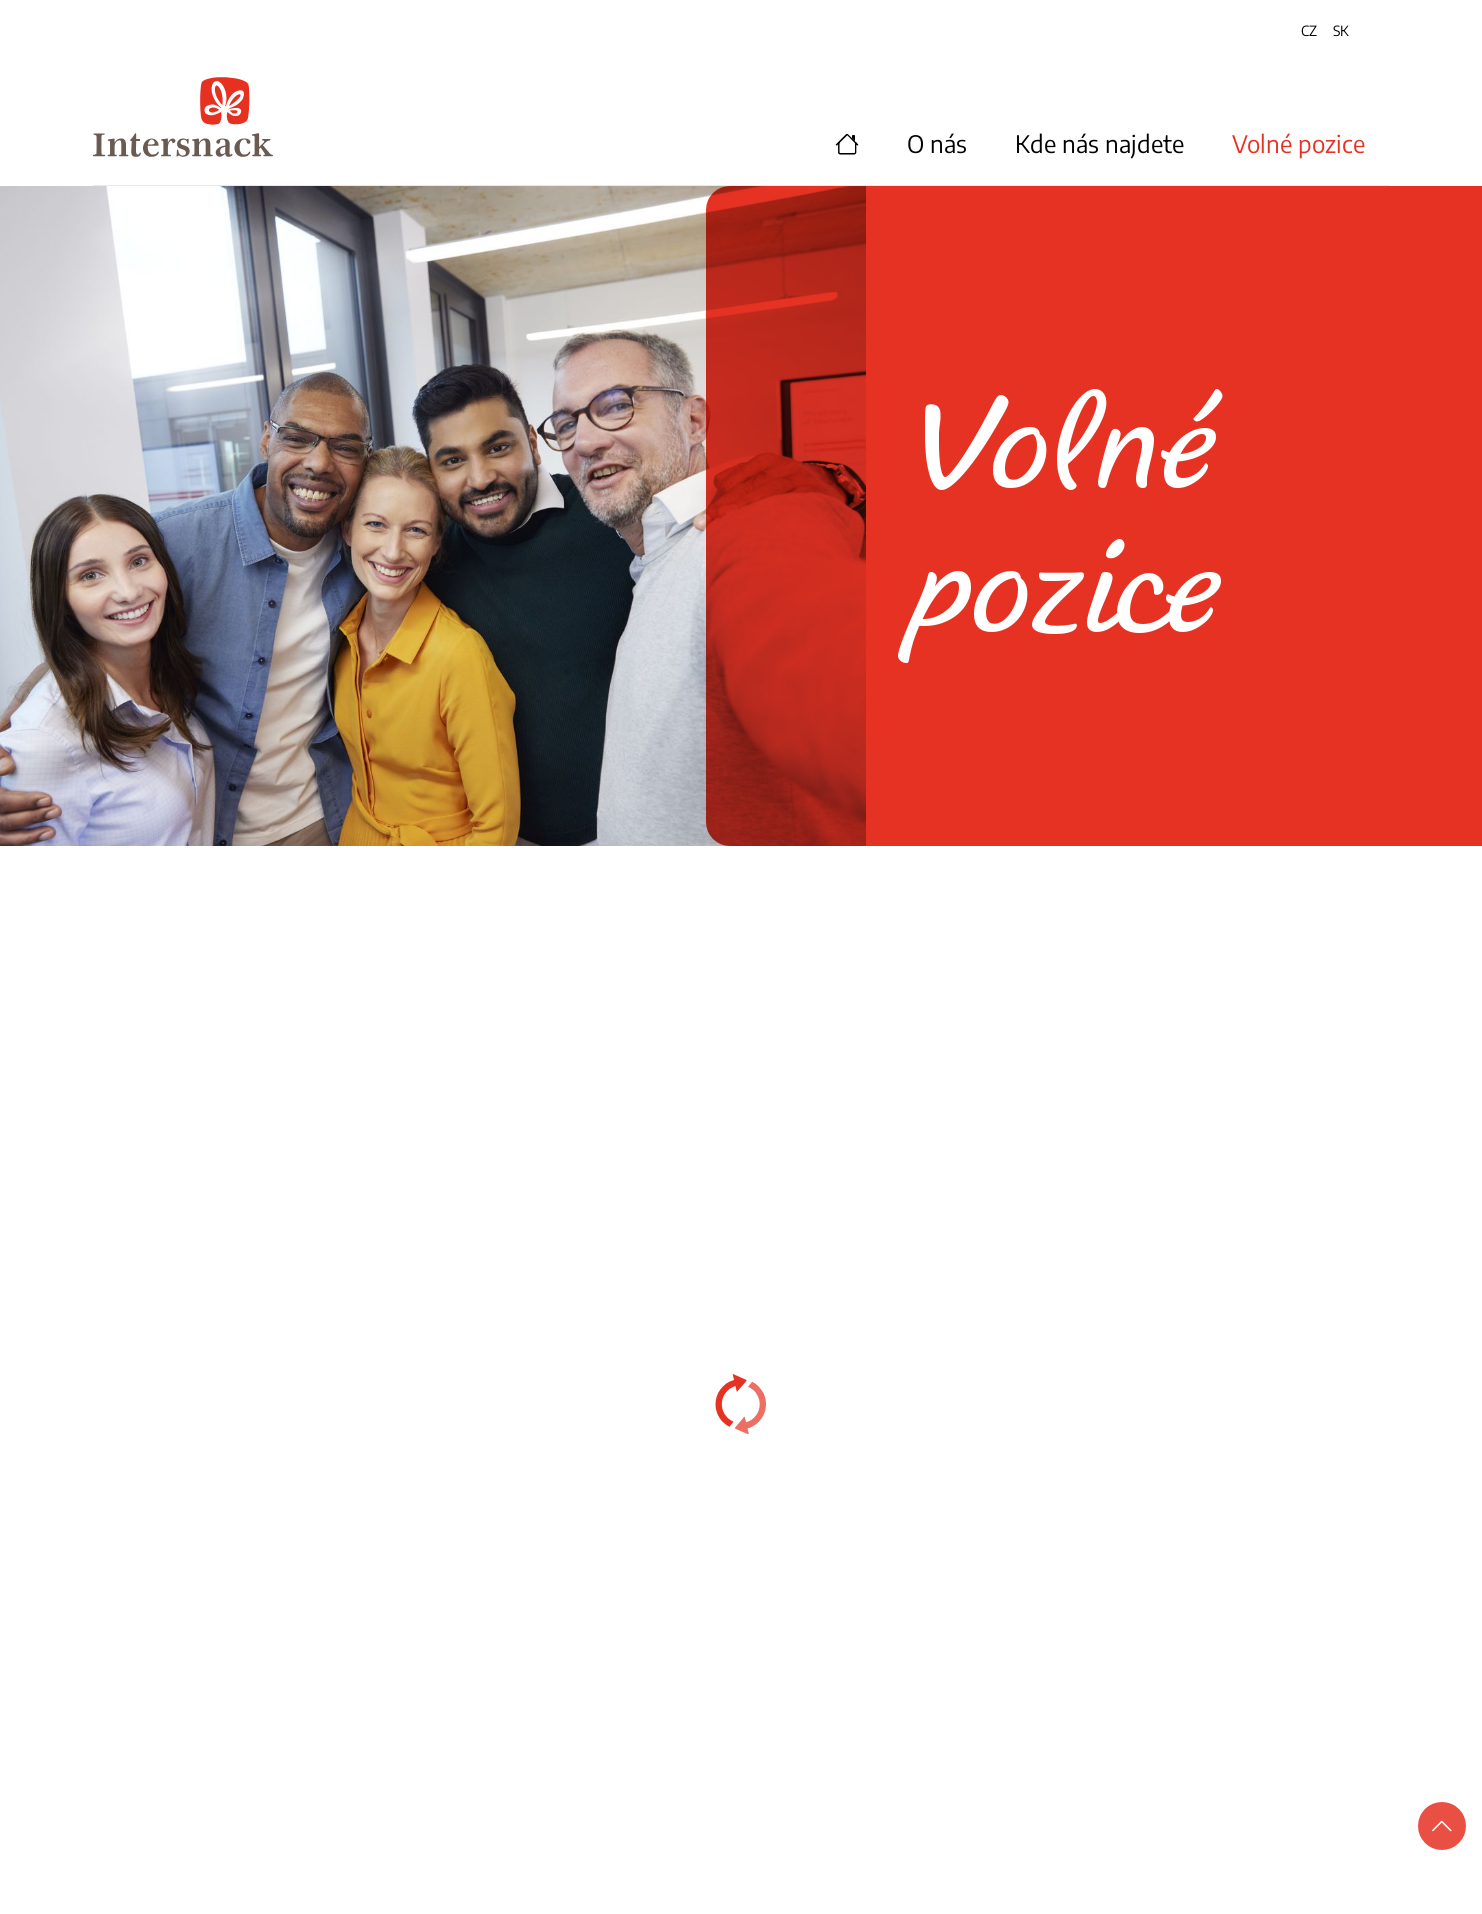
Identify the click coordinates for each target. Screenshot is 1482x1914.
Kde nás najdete (1099, 143)
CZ (1309, 30)
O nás (937, 143)
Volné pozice (1298, 143)
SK (1341, 30)
